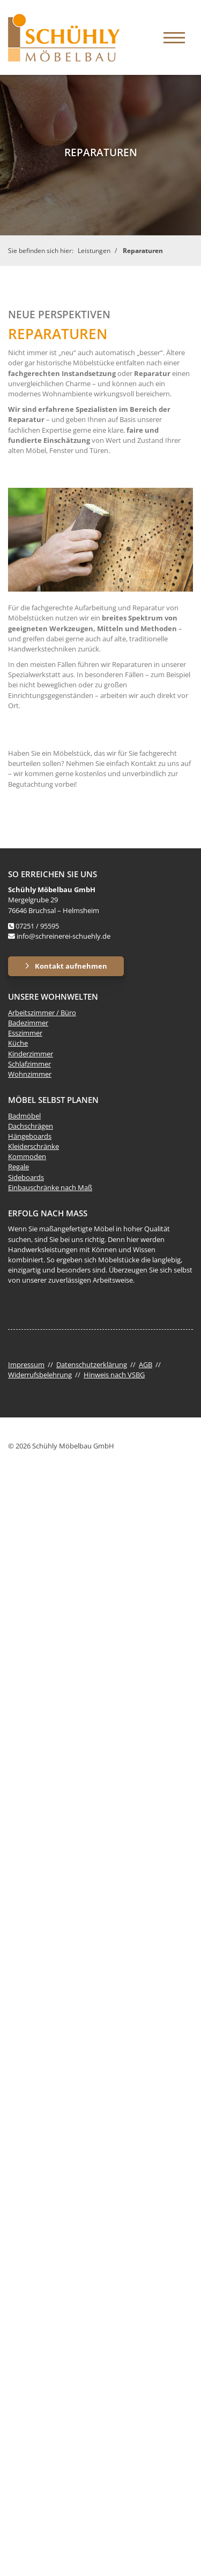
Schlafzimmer (29, 1064)
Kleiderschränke (33, 1146)
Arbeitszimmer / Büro (42, 1012)
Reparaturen (143, 251)
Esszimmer (25, 1033)
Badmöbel (24, 1116)
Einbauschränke (33, 1187)
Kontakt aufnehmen (71, 966)
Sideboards (26, 1177)
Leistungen (94, 251)
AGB (145, 1364)
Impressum (26, 1364)
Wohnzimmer (29, 1074)
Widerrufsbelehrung (40, 1374)
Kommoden (27, 1156)
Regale (18, 1166)
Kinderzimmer (30, 1054)
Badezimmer (28, 1023)
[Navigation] (174, 37)
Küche (18, 1043)
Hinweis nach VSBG (114, 1374)
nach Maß (75, 1187)
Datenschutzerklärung (91, 1364)
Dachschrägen (30, 1126)
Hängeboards (29, 1136)
